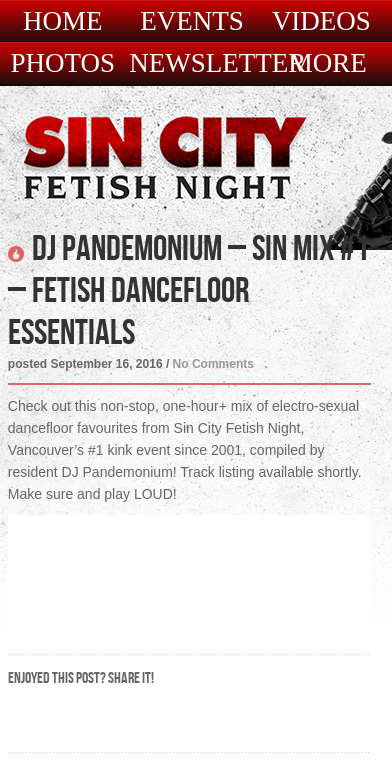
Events (192, 21)
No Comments (213, 364)
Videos (321, 21)
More (328, 63)
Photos (62, 63)
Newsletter (217, 63)
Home (63, 21)
